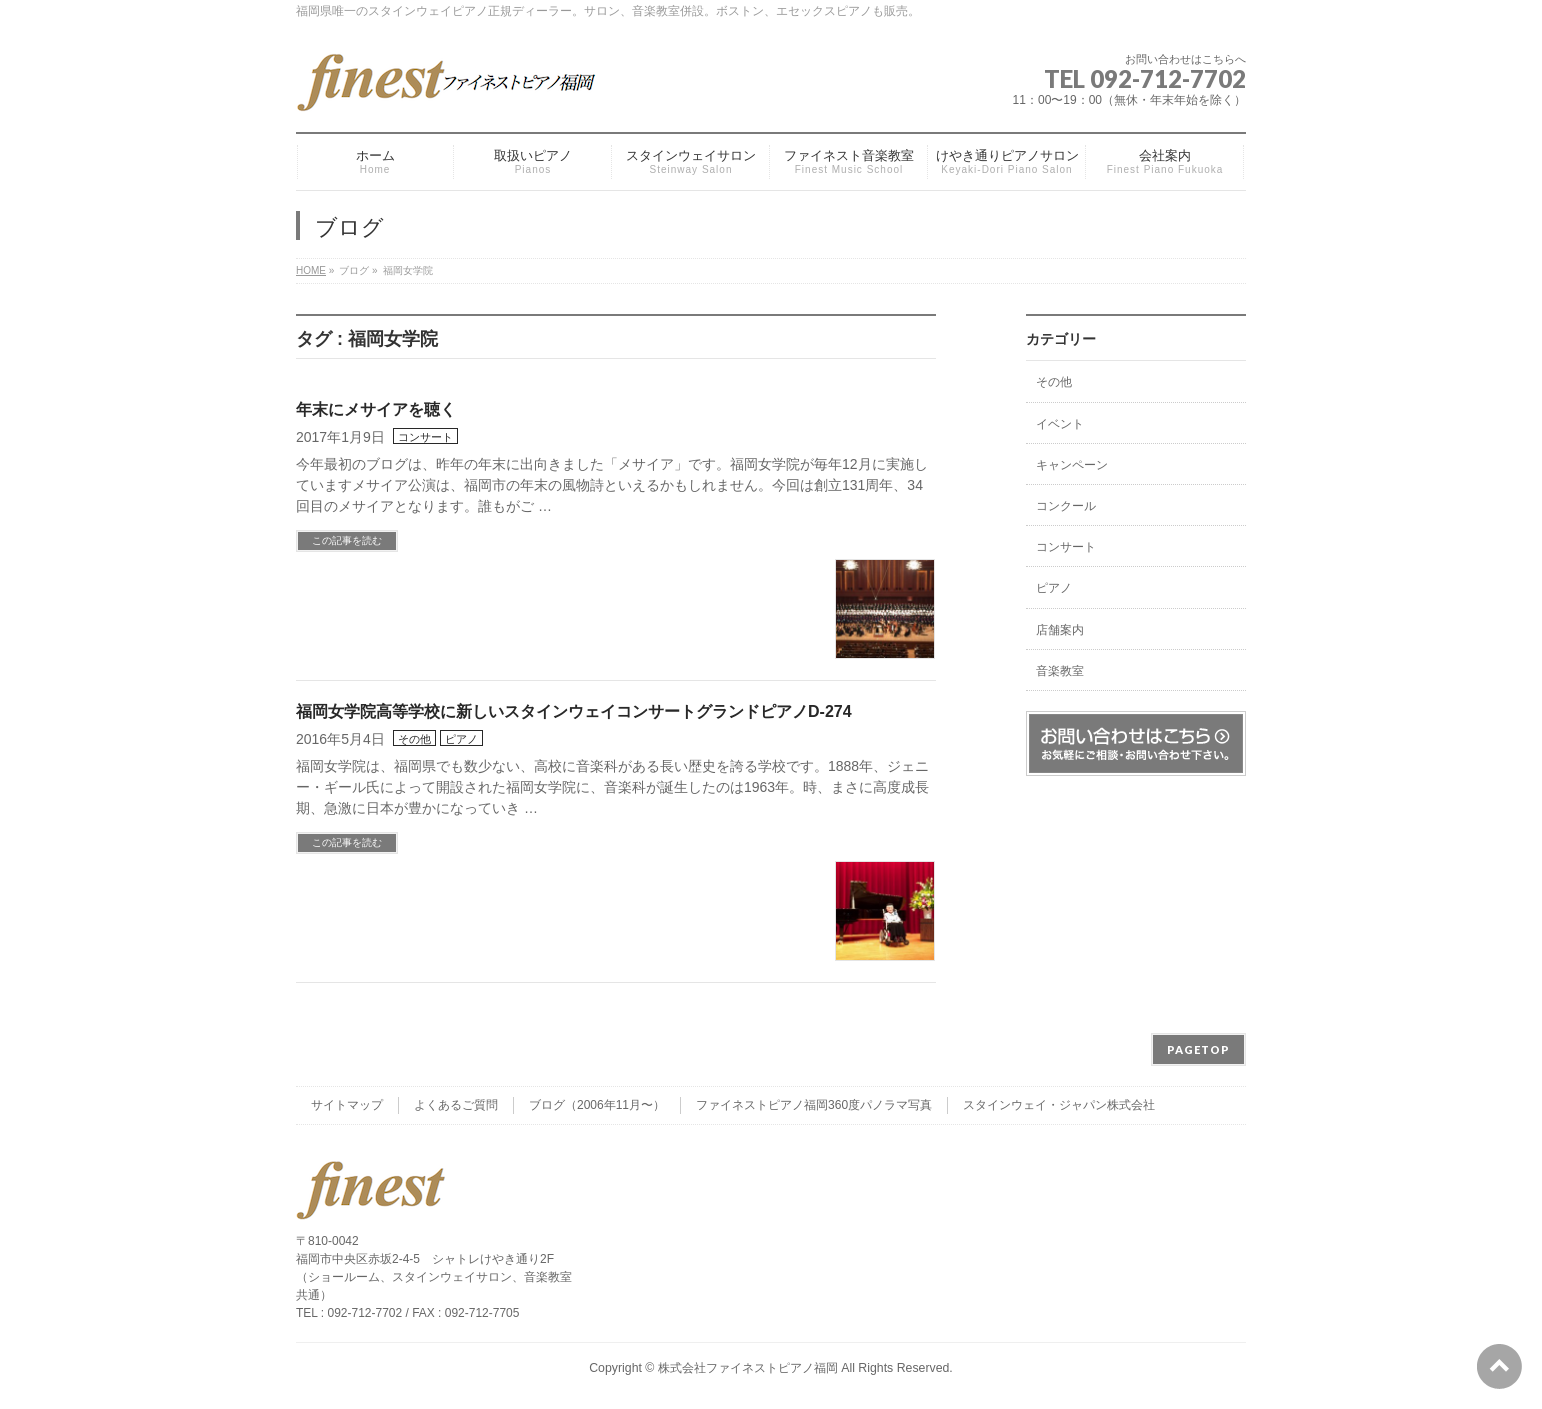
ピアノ (461, 739)
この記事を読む (347, 540)
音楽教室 (1060, 671)
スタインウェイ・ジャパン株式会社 (1059, 1105)
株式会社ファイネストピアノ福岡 (748, 1368)
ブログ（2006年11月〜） (597, 1105)
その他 (414, 739)
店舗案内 (1060, 630)
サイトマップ (347, 1105)
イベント (1060, 424)
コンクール (1066, 506)
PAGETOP (1198, 1049)
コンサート (425, 437)
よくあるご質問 (456, 1105)
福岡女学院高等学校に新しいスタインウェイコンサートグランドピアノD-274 (574, 711)
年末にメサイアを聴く (376, 409)
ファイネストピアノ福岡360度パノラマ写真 (814, 1105)
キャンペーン (1072, 465)
